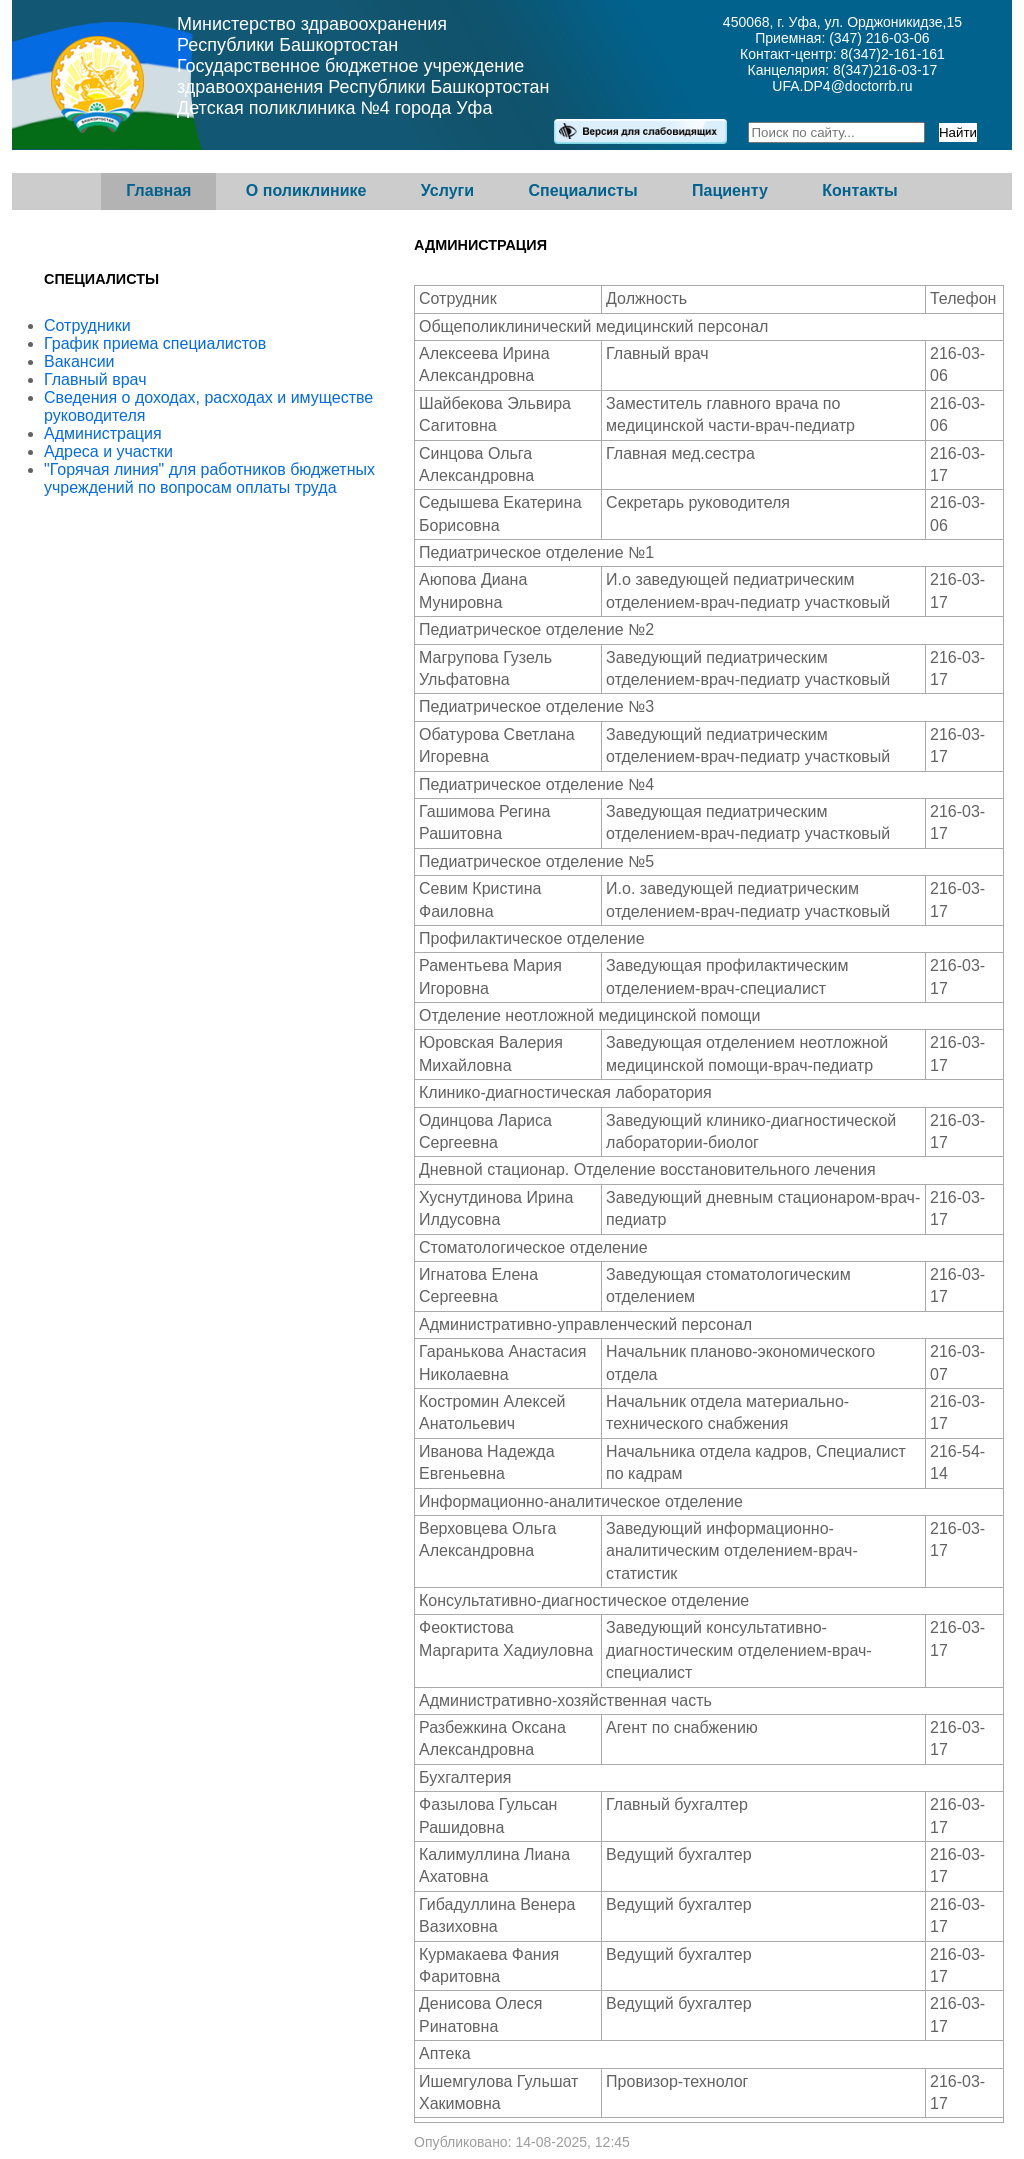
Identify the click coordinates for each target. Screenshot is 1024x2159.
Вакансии (79, 361)
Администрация (103, 433)
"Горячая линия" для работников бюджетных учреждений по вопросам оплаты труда (209, 478)
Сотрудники (87, 325)
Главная (158, 190)
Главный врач (95, 379)
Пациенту (730, 190)
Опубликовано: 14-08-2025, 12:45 (522, 2142)
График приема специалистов (155, 343)
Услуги (447, 190)
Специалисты (582, 190)
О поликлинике (306, 190)
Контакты (859, 190)
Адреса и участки (108, 451)
